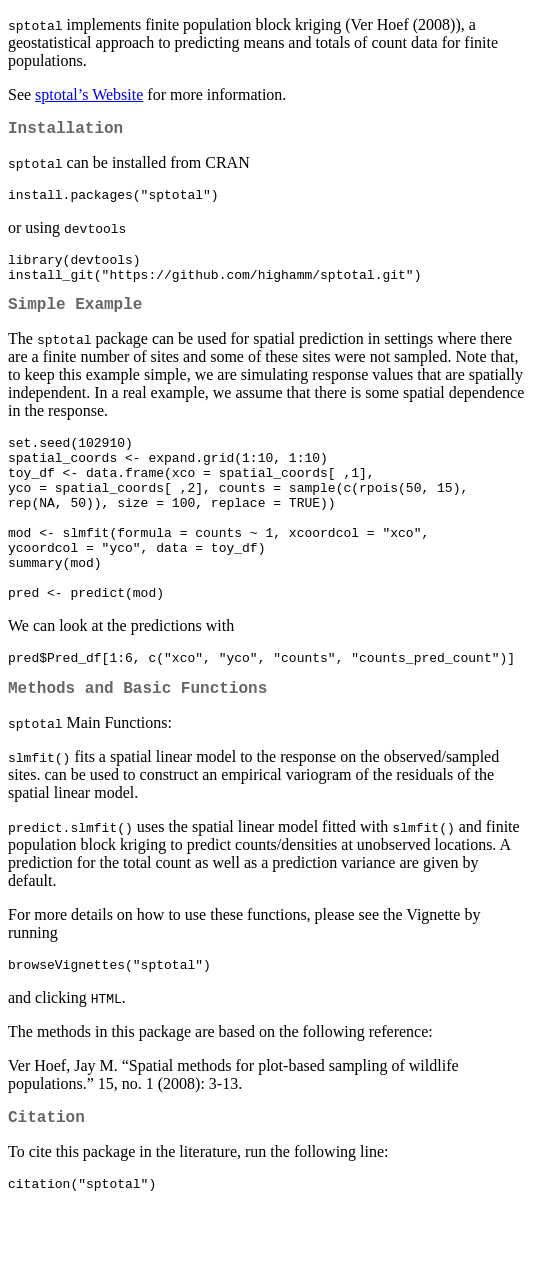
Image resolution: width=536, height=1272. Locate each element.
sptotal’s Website (89, 94)
